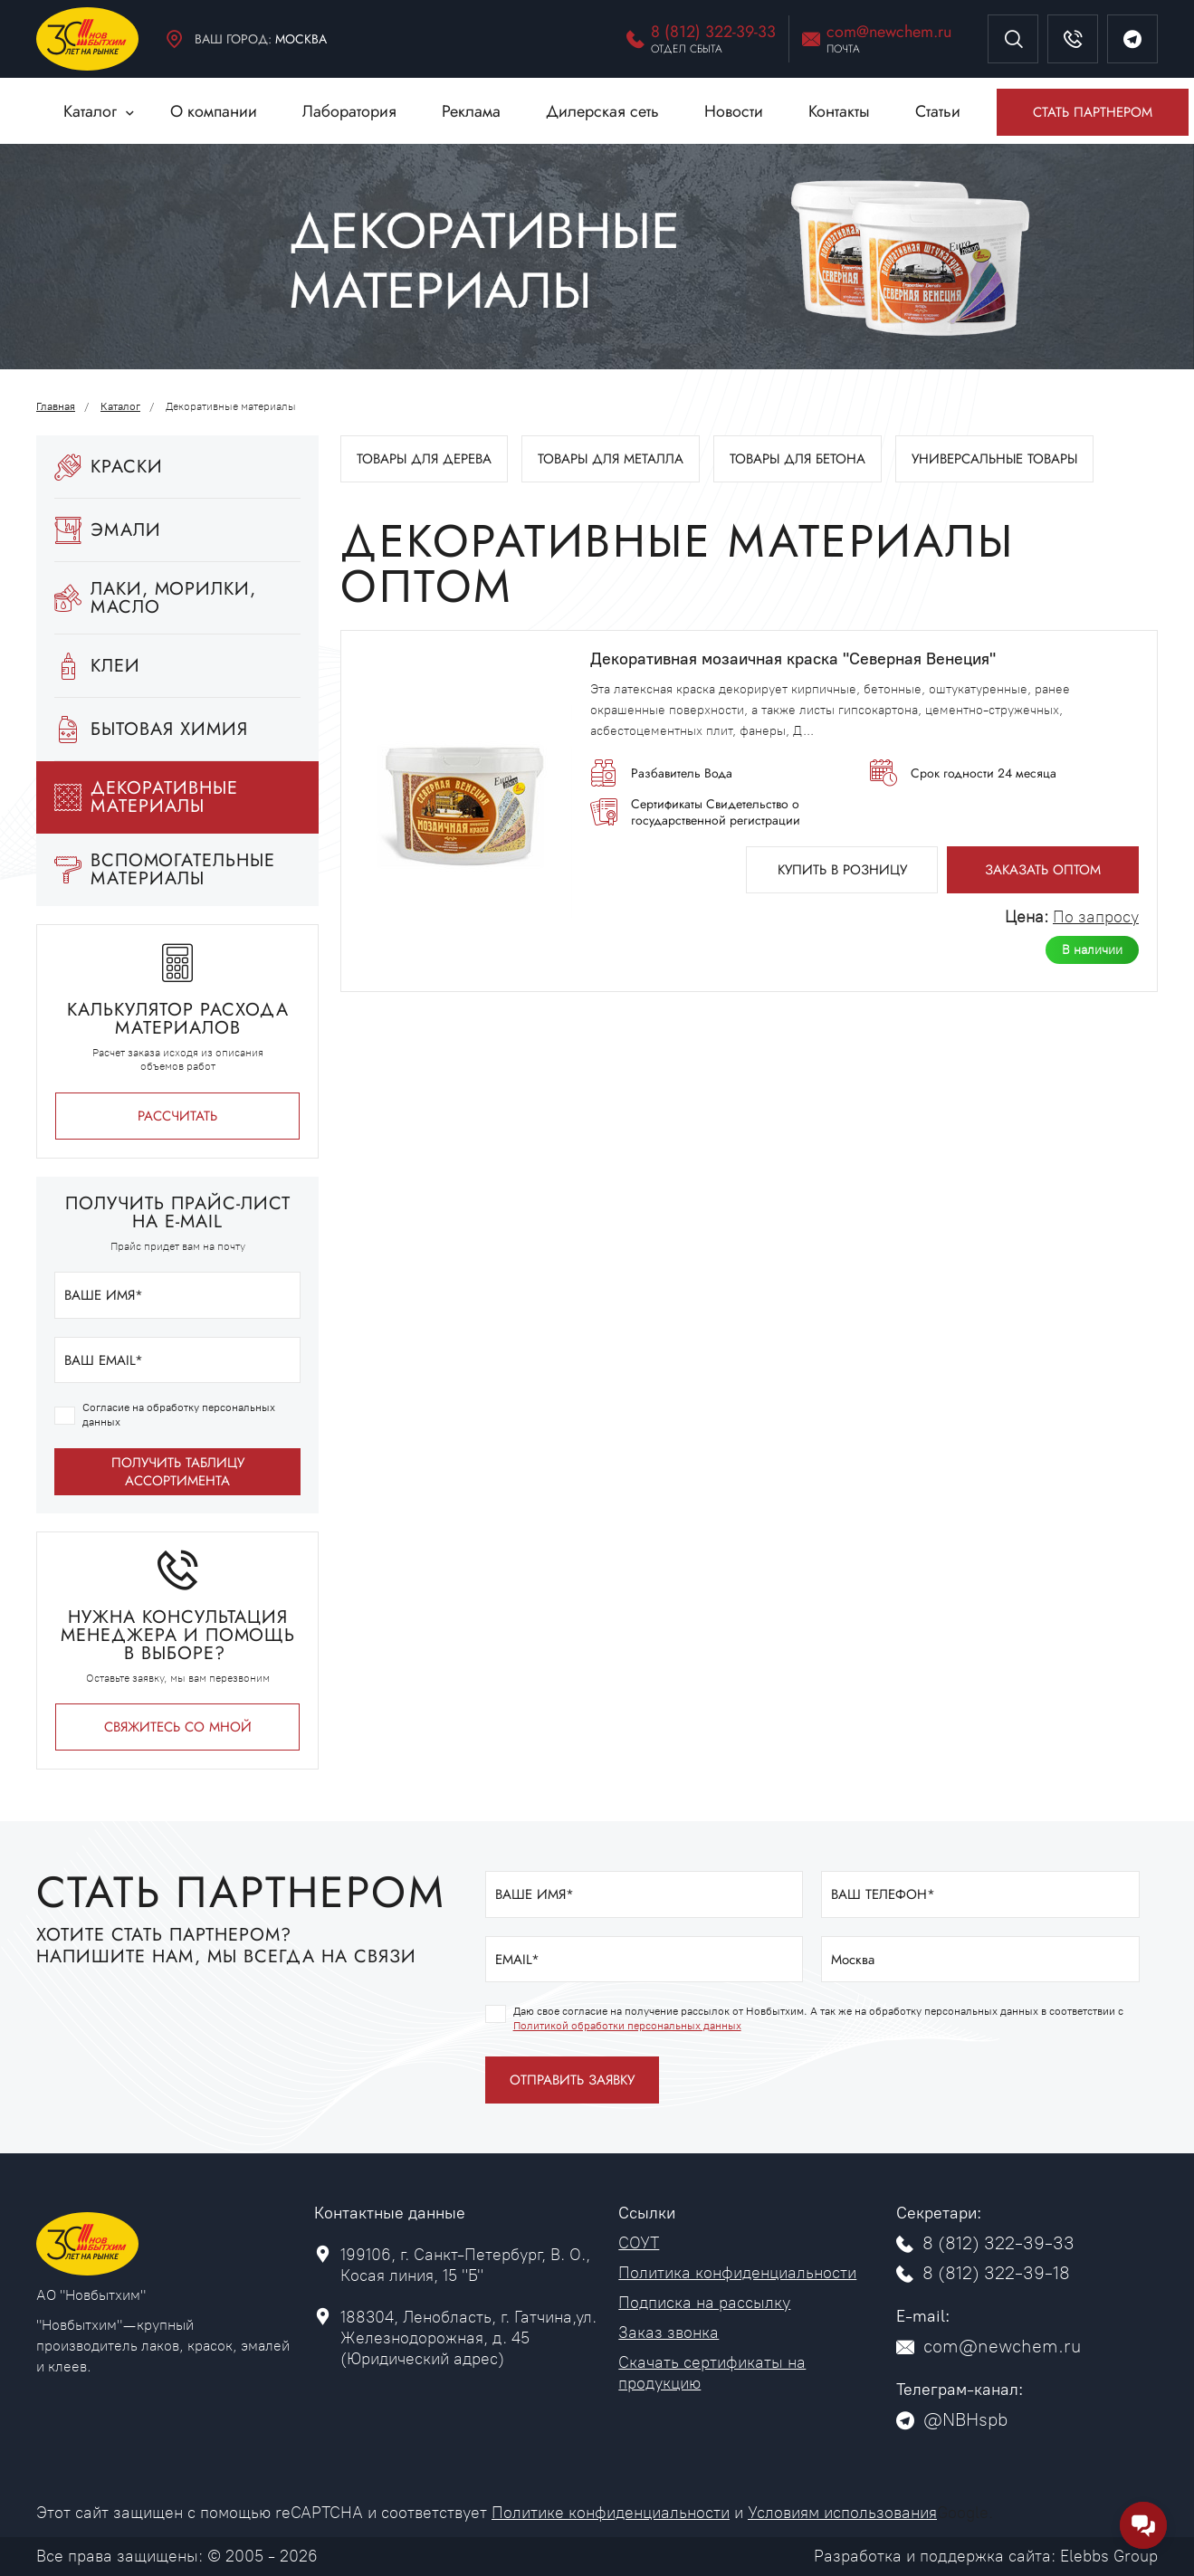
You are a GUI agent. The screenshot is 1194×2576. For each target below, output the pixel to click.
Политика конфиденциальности (737, 2273)
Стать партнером (1092, 112)
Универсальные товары (994, 459)
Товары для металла (610, 459)
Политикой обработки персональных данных (627, 2025)
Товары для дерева (424, 459)
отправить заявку (572, 2080)
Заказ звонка (668, 2332)
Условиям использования (842, 2513)
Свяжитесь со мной (178, 1727)
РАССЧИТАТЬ (177, 1116)
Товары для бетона (797, 459)
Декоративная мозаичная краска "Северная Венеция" (793, 659)
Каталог (120, 406)
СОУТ (638, 2243)
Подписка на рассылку (704, 2303)
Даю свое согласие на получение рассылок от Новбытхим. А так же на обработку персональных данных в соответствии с (818, 2018)
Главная (55, 406)
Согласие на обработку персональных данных (178, 1414)
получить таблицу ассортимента (177, 1472)
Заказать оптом (1043, 870)
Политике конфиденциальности (611, 2513)
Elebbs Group (1109, 2556)
